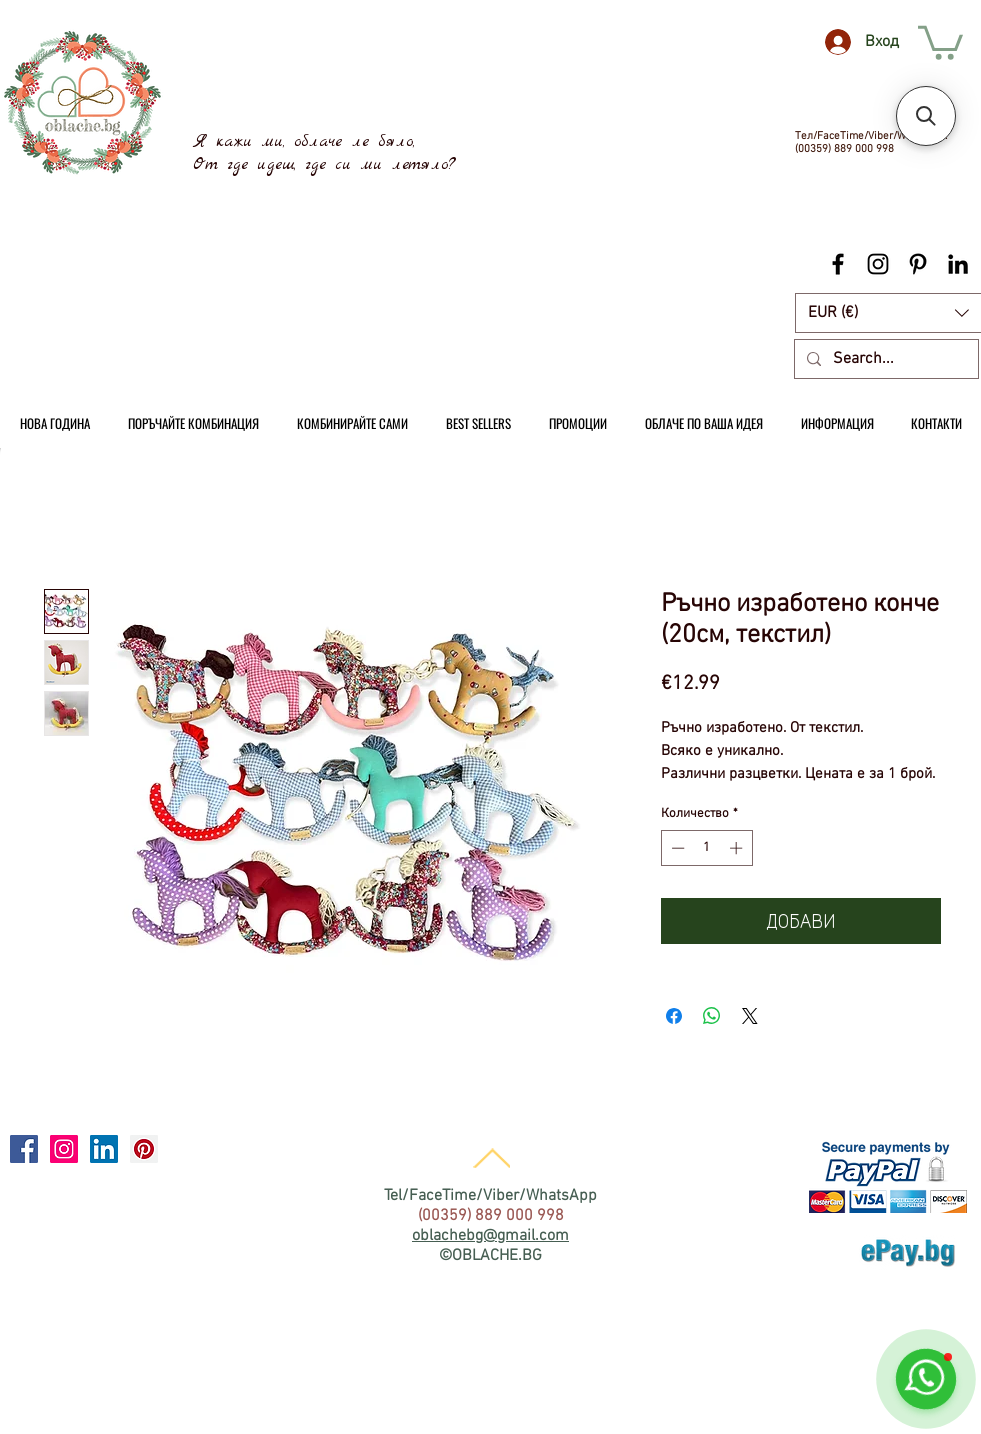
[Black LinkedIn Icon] (958, 264)
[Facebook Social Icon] (24, 1149)
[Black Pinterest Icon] (918, 264)
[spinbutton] (706, 848)
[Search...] (884, 359)
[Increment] (738, 848)
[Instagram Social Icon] (64, 1149)
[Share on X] (750, 1016)
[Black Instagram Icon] (878, 264)
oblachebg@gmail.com (490, 1236)
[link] (940, 41)
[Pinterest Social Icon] (144, 1149)
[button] (926, 116)
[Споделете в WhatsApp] (712, 1016)
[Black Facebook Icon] (838, 264)
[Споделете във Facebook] (674, 1016)
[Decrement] (676, 848)
